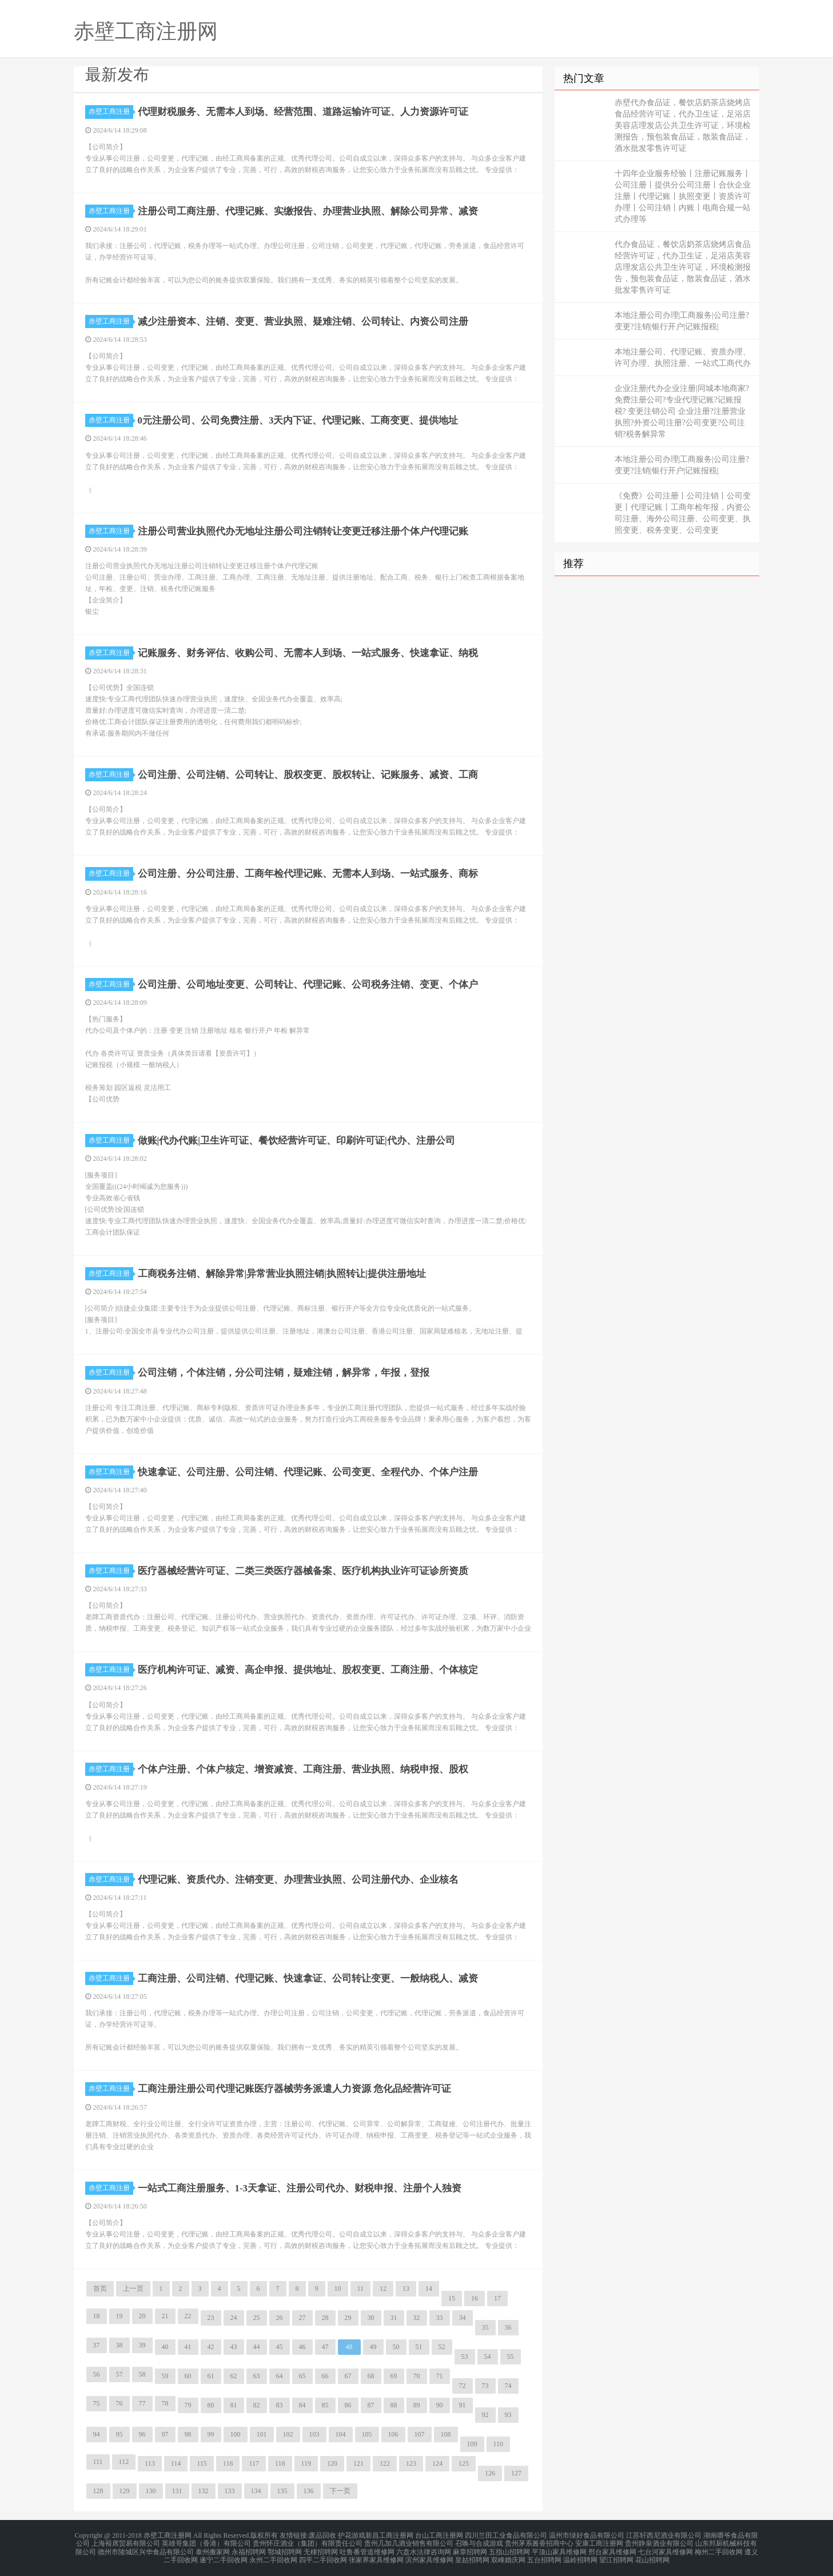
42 (211, 2347)
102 (288, 2434)
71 (439, 2376)
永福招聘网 (249, 2549)
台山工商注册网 (439, 2535)
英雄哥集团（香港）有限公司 (206, 2542)
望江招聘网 (616, 2555)
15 (451, 2298)
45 (279, 2347)
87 (371, 2405)
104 (341, 2434)
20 (142, 2316)
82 (256, 2405)
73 (485, 2386)
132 (203, 2491)
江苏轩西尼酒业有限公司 (664, 2535)
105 (367, 2434)
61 (211, 2376)
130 (151, 2491)
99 (211, 2434)
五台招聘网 (544, 2555)
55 (510, 2357)
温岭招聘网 (580, 2555)
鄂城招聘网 (285, 2549)
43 (233, 2347)
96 (142, 2434)
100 (235, 2434)
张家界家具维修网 (376, 2555)
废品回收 (322, 2535)
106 (393, 2434)
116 (228, 2463)
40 (165, 2347)
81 (233, 2405)
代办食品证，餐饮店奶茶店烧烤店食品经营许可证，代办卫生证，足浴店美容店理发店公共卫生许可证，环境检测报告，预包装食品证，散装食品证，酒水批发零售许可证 (683, 267)
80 (211, 2405)
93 (508, 2415)
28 (325, 2318)
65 (302, 2376)
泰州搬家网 (213, 2549)
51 (419, 2347)
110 (498, 2444)
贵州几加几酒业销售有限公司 (408, 2542)
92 (485, 2415)
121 (358, 2463)
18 (96, 2316)
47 (325, 2347)
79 (188, 2405)
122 (385, 2463)
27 (302, 2318)
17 (497, 2298)
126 (490, 2473)
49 (373, 2347)
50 (396, 2347)
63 (256, 2376)
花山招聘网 (652, 2555)
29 (348, 2318)
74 (508, 2386)
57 (119, 2374)
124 (437, 2463)
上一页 (133, 2289)
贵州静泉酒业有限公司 (659, 2542)
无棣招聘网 (321, 2549)
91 (462, 2405)
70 (416, 2376)
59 (165, 2376)
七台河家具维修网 (665, 2549)
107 (419, 2434)
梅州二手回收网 (719, 2549)
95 (119, 2434)
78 (165, 2403)
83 (279, 2405)
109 (472, 2444)
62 (233, 2376)
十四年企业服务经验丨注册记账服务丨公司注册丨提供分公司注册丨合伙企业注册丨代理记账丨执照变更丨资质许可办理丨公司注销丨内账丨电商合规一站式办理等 (683, 196)
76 (119, 2403)
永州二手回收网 (273, 2555)
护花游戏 (351, 2535)
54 (487, 2357)
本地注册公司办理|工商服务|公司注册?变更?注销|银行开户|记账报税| (682, 321)
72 (462, 2386)
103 (314, 2434)
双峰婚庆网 (508, 2555)
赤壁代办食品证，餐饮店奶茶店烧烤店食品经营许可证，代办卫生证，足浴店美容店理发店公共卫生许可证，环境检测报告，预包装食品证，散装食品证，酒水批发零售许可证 (683, 125)
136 (309, 2491)
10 (337, 2289)
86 (348, 2405)
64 (279, 2376)
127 (516, 2473)
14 (428, 2289)
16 (474, 2298)
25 (256, 2318)
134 (256, 2491)
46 (302, 2347)
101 (262, 2434)
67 (348, 2376)
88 (393, 2405)
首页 (100, 2289)
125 (464, 2463)
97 (165, 2434)
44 (256, 2347)
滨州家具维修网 (429, 2555)
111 (98, 2462)
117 (254, 2463)
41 (188, 2347)
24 (233, 2318)
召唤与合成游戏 (479, 2542)
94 (96, 2434)
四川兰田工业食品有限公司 (506, 2535)
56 (96, 2374)
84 (302, 2405)
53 (464, 2357)
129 (124, 2491)
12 (383, 2289)
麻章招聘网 (470, 2549)
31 (393, 2318)
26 (279, 2318)
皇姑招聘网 (472, 2555)
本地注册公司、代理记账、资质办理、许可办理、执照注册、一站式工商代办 (683, 358)
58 (142, 2374)
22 (188, 2316)
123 (411, 2463)
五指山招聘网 (509, 2549)
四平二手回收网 (323, 2555)
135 (282, 2491)
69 (393, 2376)
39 (142, 2345)
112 (124, 2462)
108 (446, 2434)
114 (176, 2463)
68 (371, 2376)
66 (325, 2376)
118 (280, 2463)
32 (416, 2318)
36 (508, 2327)
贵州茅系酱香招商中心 (539, 2542)
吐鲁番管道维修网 (367, 2549)
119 (306, 2463)
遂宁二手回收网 (224, 2555)
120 (332, 2463)
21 (165, 2316)
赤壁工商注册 (111, 111)
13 (405, 2289)
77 (142, 2403)
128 (98, 2491)
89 (416, 2405)
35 (485, 2327)
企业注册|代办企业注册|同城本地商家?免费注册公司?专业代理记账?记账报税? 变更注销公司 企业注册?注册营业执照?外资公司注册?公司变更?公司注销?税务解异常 (682, 411)
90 (439, 2405)
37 (96, 2345)
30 (371, 2318)
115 (202, 2463)
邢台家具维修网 (612, 2549)
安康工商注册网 (599, 2542)
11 (360, 2289)
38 (119, 2345)
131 (177, 2491)
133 (230, 2491)
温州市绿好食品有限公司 (586, 2535)
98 (188, 2434)
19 (119, 2316)
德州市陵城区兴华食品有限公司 (146, 2549)
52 (442, 2347)
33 (439, 2318)
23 (211, 2318)
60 (188, 2376)
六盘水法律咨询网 (423, 2549)
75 (96, 2403)
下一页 (340, 2491)
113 (150, 2463)
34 (462, 2318)
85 (325, 2405)
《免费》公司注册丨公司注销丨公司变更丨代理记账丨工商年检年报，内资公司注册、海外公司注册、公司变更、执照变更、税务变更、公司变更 (683, 513)
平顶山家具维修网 (559, 2549)
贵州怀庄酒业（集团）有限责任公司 (307, 2542)
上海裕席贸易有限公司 (125, 2542)
